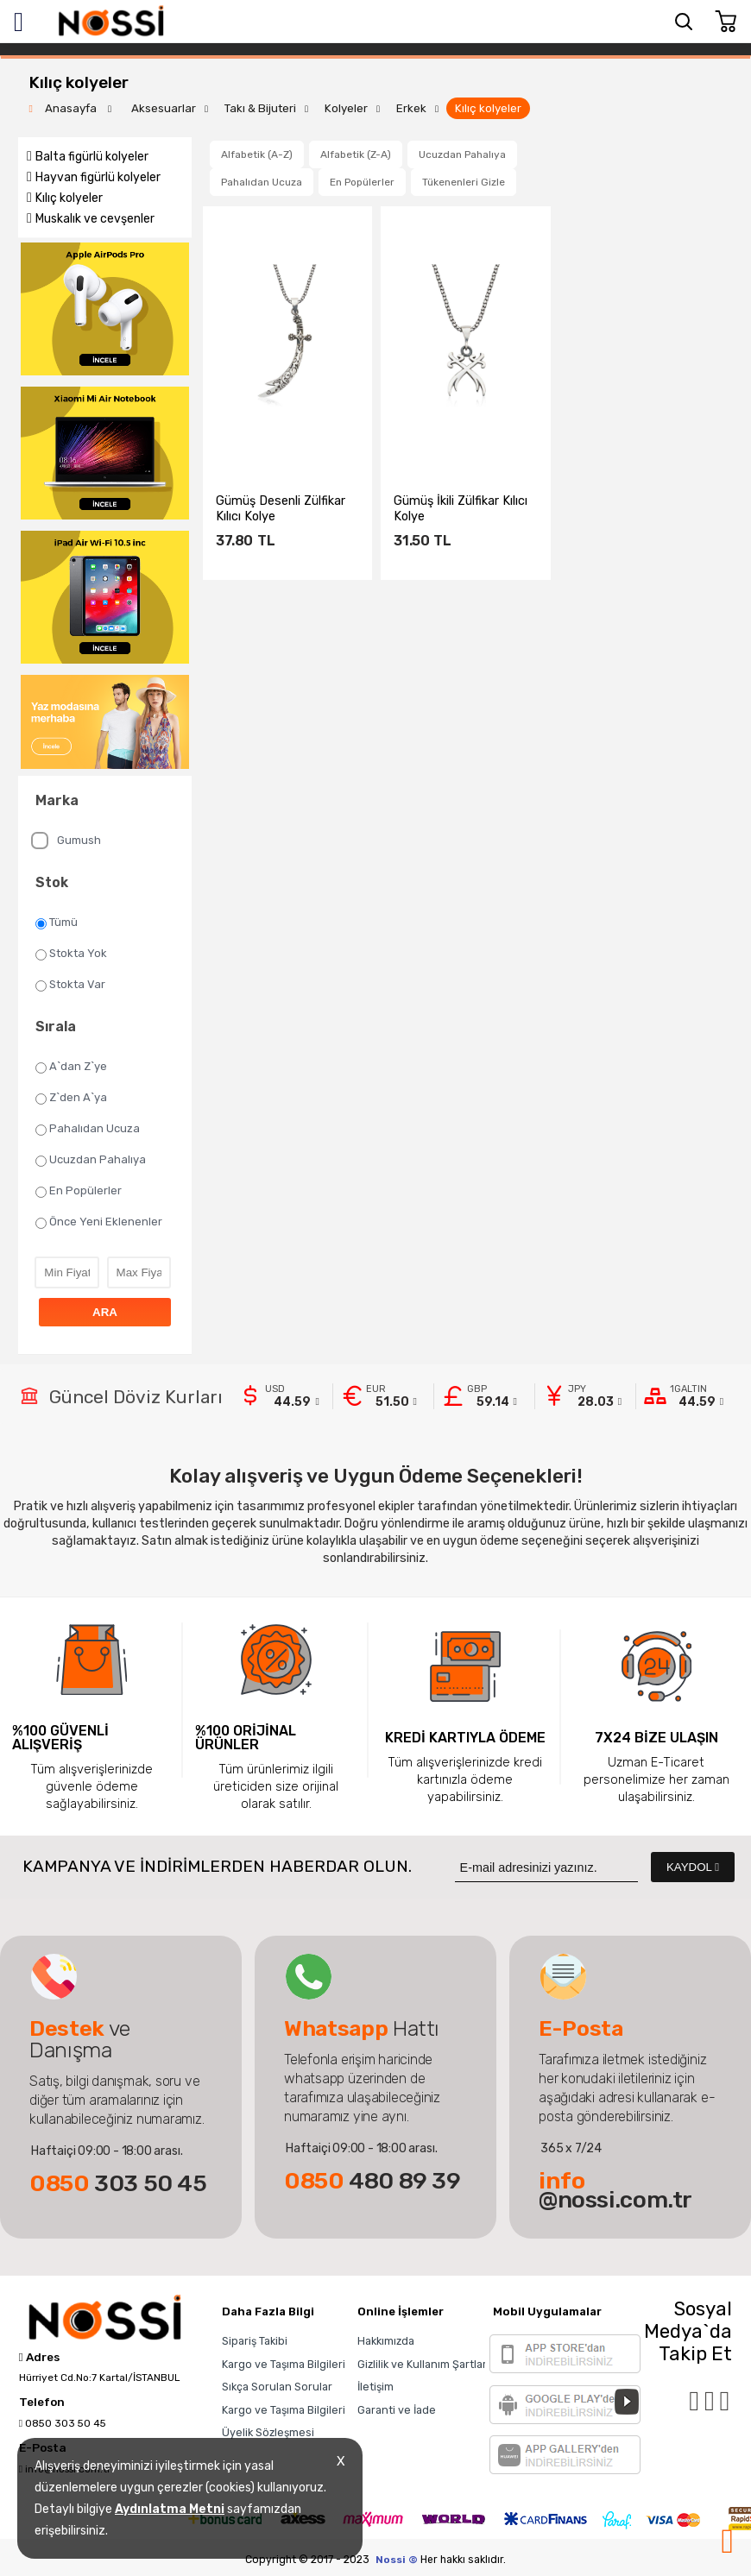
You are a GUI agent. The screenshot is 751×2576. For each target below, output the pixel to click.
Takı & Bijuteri (260, 108)
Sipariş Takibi (254, 2340)
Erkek (411, 108)
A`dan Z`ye (71, 1067)
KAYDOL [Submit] (692, 1867)
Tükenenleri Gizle (463, 182)
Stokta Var (70, 985)
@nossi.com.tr (615, 2190)
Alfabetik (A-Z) (257, 154)
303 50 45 (118, 2183)
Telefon (42, 2402)
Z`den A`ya (71, 1098)
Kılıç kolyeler (488, 108)
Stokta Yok (71, 953)
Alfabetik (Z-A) (355, 154)
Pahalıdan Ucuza (87, 1129)
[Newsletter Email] (546, 1867)
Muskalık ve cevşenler (95, 218)
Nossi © (397, 2559)
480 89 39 (372, 2181)
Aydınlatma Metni (169, 2509)
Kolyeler (346, 108)
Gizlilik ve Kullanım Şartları (423, 2364)
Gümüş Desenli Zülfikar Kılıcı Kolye (280, 508)
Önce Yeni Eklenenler (98, 1222)
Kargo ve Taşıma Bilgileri (283, 2364)
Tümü (56, 922)
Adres (39, 2358)
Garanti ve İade (396, 2409)
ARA (104, 1312)
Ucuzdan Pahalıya (90, 1160)
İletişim (375, 2386)
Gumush (66, 840)
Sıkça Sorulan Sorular (277, 2386)
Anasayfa (72, 108)
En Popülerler (78, 1191)
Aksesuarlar (163, 108)
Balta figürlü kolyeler (91, 156)
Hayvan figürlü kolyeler (98, 177)
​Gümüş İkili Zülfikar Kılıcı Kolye (460, 508)
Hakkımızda (385, 2340)
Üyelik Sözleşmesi (268, 2432)
